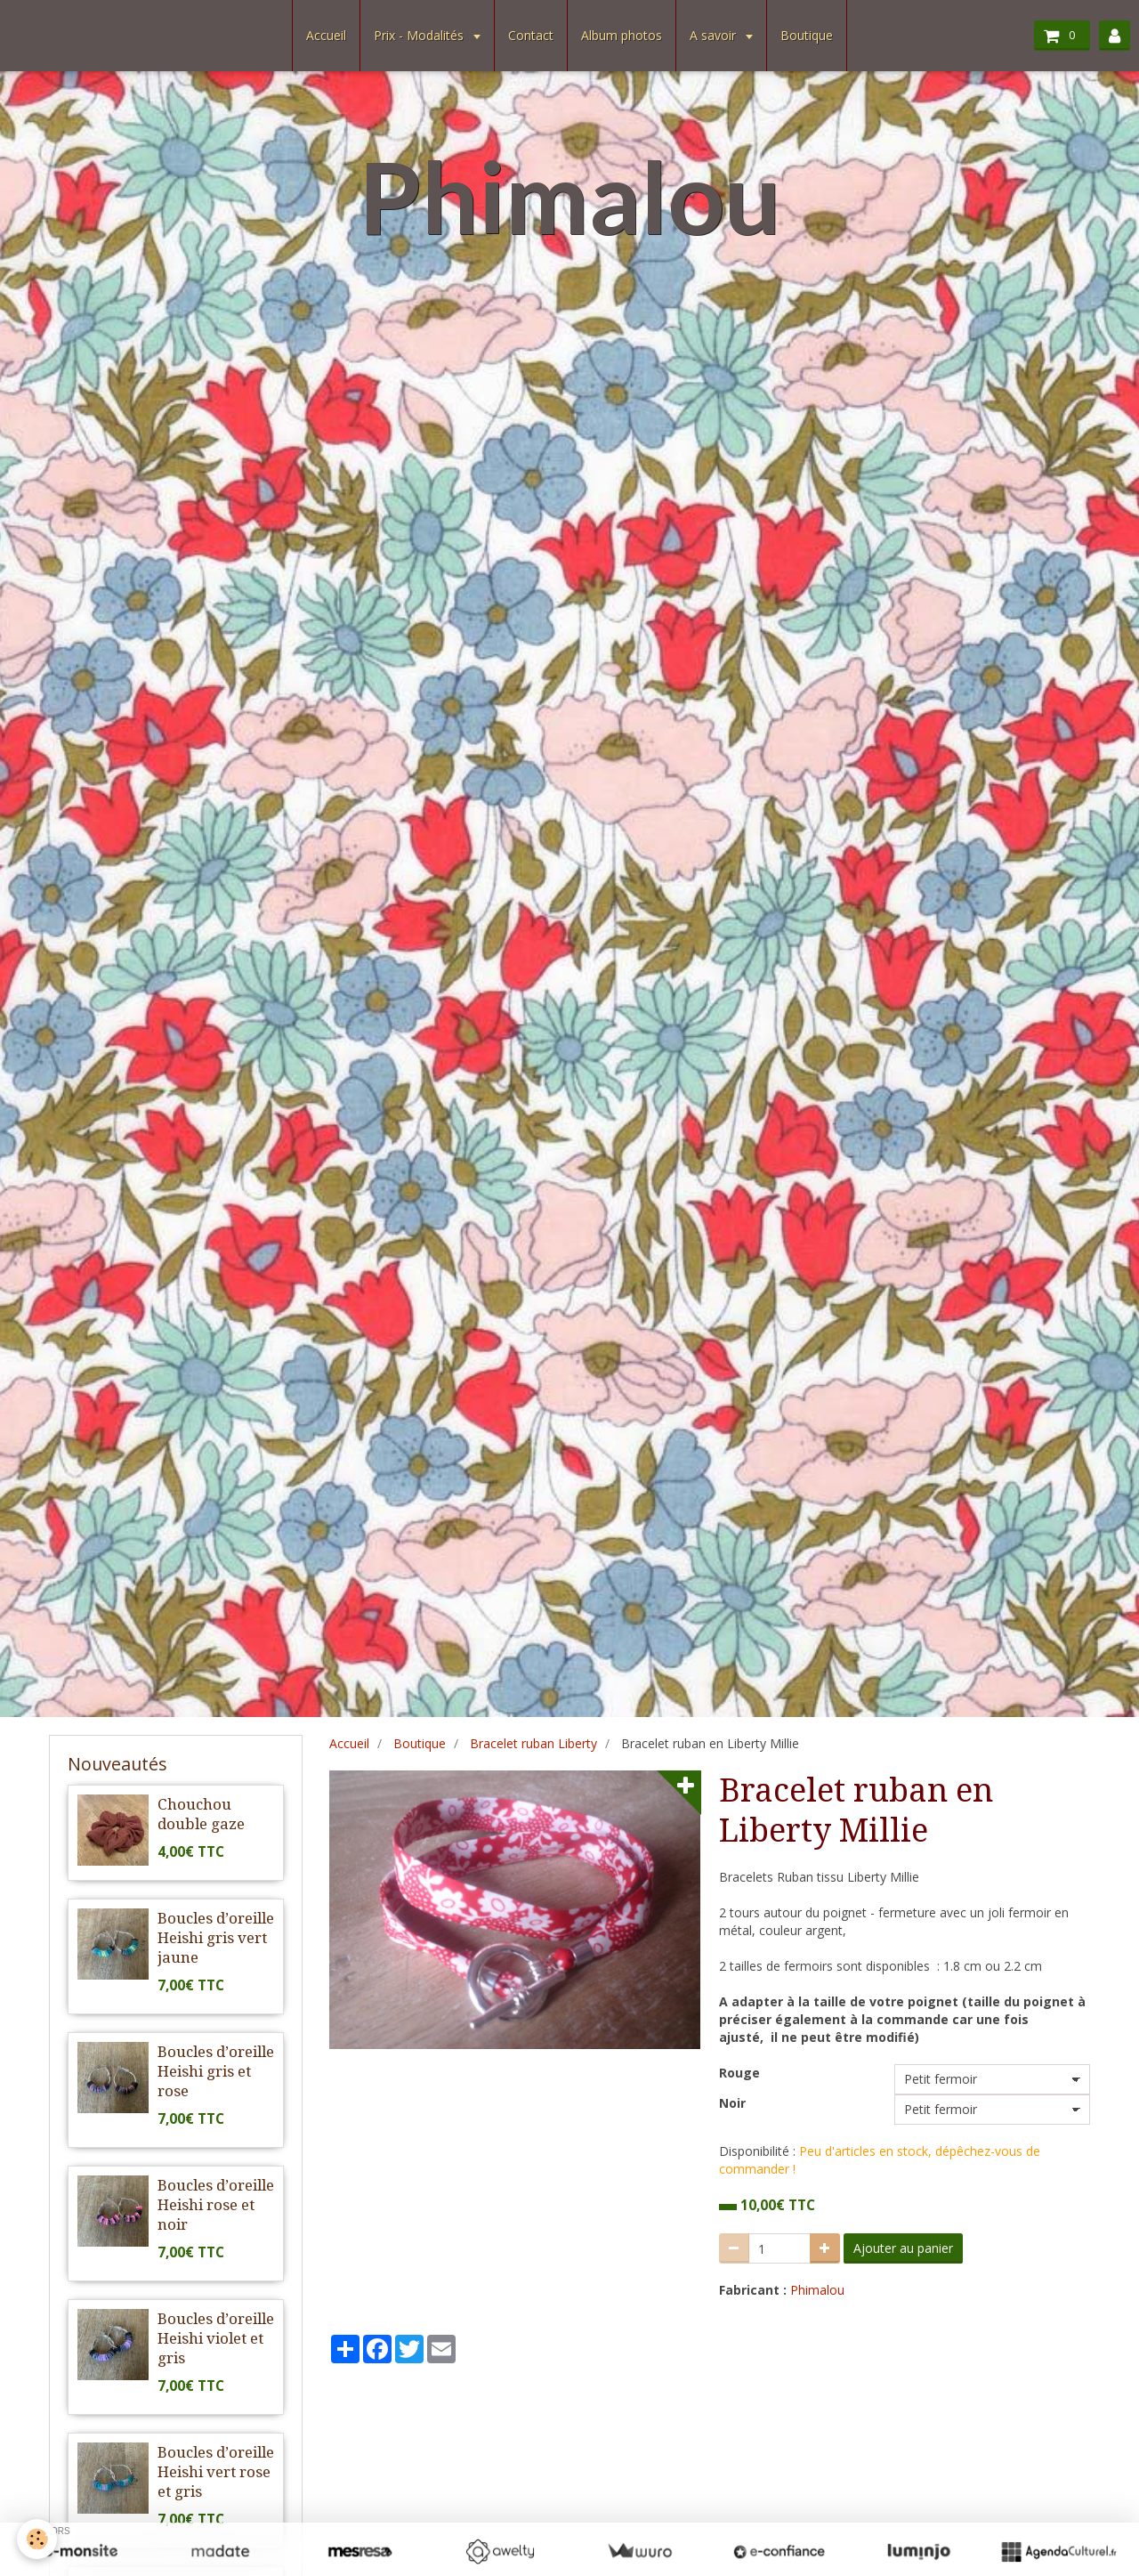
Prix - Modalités (420, 35)
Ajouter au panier (903, 2248)
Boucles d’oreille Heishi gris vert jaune (216, 1937)
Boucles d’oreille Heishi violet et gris (216, 2338)
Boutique (806, 35)
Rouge (739, 2072)
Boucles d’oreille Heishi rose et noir (216, 2204)
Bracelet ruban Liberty (533, 1743)
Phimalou (817, 2289)
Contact (530, 35)
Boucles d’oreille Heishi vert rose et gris (216, 2471)
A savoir (714, 35)
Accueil (326, 35)
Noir (732, 2102)
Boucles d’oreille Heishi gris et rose (216, 2071)
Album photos (621, 35)
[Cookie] (38, 2539)
